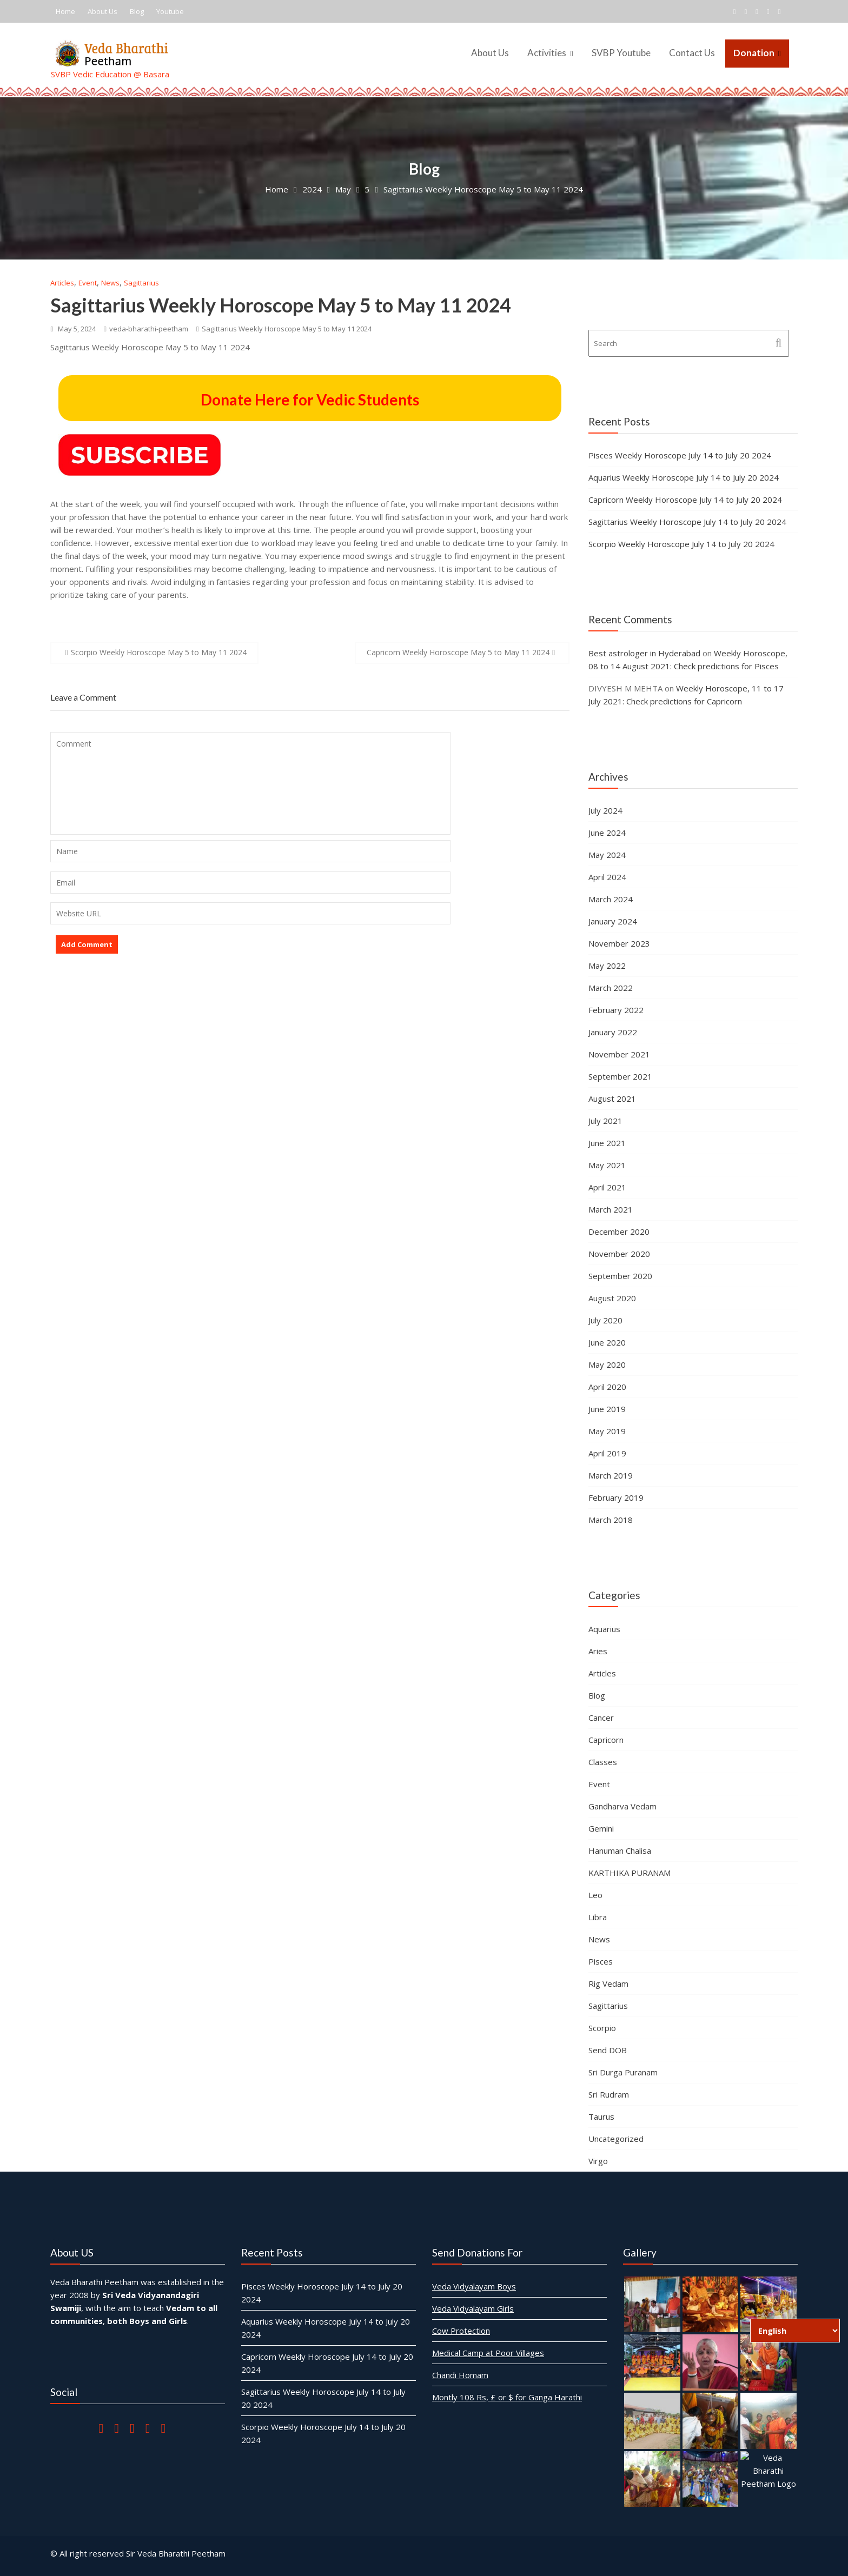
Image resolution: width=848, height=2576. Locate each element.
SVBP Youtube (621, 52)
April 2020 (607, 1386)
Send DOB (607, 2050)
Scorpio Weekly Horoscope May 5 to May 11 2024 (159, 652)
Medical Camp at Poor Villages (489, 2351)
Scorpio (602, 2027)
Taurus (601, 2116)
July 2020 (605, 1320)
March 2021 (610, 1209)
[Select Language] (795, 2330)
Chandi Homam (461, 2372)
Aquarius (604, 1628)
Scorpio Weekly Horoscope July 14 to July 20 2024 (681, 543)
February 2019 (616, 1497)
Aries (597, 1651)
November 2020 (619, 1253)
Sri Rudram (608, 2094)
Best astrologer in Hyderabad (644, 653)
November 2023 (619, 943)
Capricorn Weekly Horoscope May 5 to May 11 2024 (458, 652)
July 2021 (605, 1120)
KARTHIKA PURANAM (629, 1872)
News (110, 283)
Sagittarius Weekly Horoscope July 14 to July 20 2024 (687, 521)
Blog (137, 11)
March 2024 (610, 899)
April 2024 (607, 876)
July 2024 (605, 810)
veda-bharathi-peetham (146, 329)
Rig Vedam (608, 1983)
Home (65, 11)
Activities (546, 52)
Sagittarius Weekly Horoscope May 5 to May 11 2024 (280, 305)
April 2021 (607, 1187)
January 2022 (612, 1032)
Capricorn (606, 1739)
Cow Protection (462, 2329)
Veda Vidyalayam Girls (474, 2307)
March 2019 (610, 1475)
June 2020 (607, 1342)
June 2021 (607, 1142)
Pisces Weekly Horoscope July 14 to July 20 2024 (679, 455)
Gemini (601, 1828)
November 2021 (619, 1054)
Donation (753, 52)
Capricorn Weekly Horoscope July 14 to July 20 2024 (685, 499)
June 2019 (607, 1408)
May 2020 (607, 1364)
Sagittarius (141, 283)
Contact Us (692, 52)
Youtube (170, 11)
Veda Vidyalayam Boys (475, 2286)
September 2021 (620, 1076)
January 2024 (612, 921)
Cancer (601, 1717)
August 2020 (612, 1298)
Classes (602, 1761)
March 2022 (610, 987)
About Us (102, 11)
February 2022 (616, 1009)
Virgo (598, 2160)
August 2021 (612, 1098)
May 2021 (607, 1165)
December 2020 (619, 1231)
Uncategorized (616, 2138)
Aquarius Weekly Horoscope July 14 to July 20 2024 (683, 477)
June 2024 (607, 832)
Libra (597, 1917)
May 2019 (607, 1431)
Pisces (600, 1961)
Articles (62, 283)
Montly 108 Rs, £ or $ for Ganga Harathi (507, 2394)
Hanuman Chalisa (619, 1850)
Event (87, 283)
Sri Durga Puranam (623, 2072)
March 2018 (610, 1519)
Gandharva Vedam (622, 1806)
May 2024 (607, 854)
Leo (595, 1894)
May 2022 (607, 965)
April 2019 (607, 1453)
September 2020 (620, 1275)
